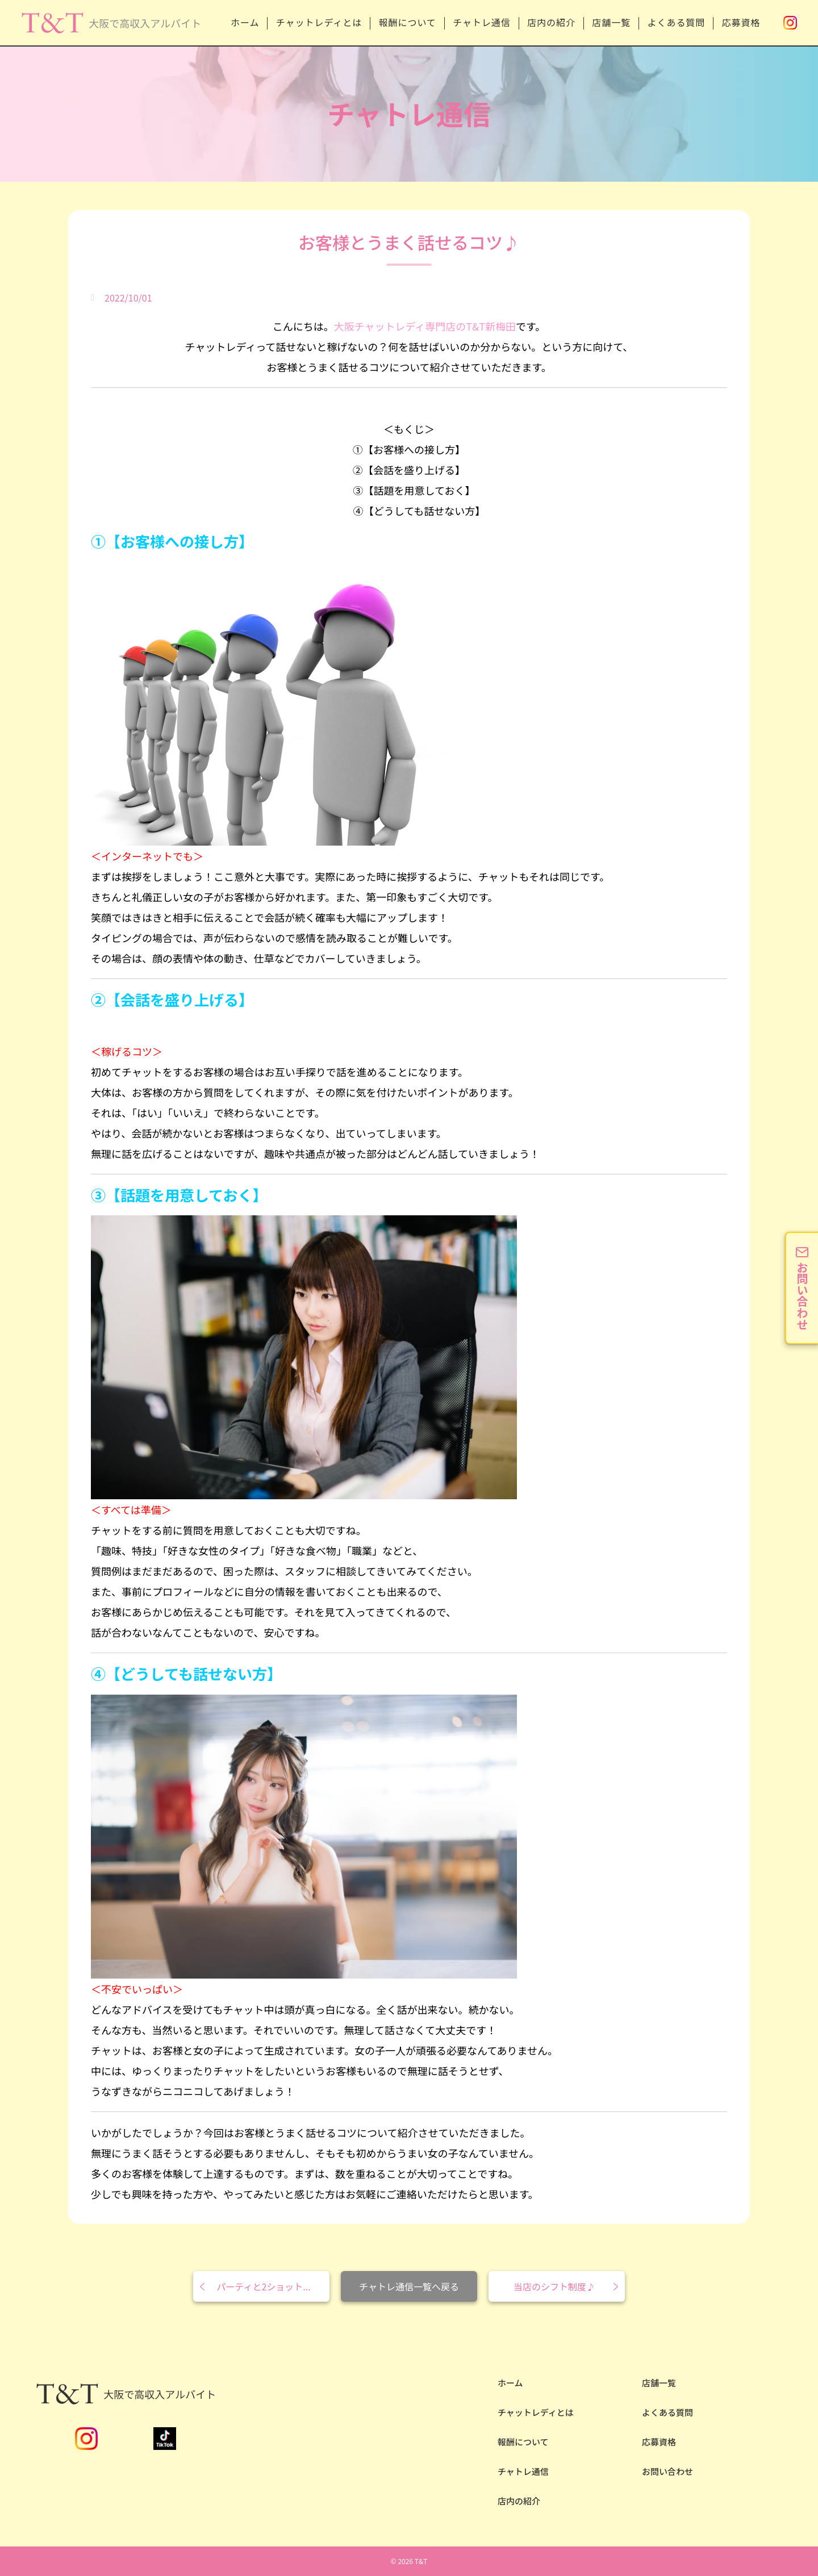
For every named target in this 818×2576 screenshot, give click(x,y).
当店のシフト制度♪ (554, 2286)
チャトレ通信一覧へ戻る (409, 2286)
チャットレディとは (313, 22)
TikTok (164, 2438)
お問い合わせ (667, 2471)
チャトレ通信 (478, 22)
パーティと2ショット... (263, 2286)
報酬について (402, 22)
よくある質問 (675, 22)
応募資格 (741, 22)
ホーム (238, 22)
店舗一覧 (609, 22)
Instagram (790, 23)
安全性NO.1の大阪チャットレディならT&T (110, 33)
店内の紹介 (548, 22)
